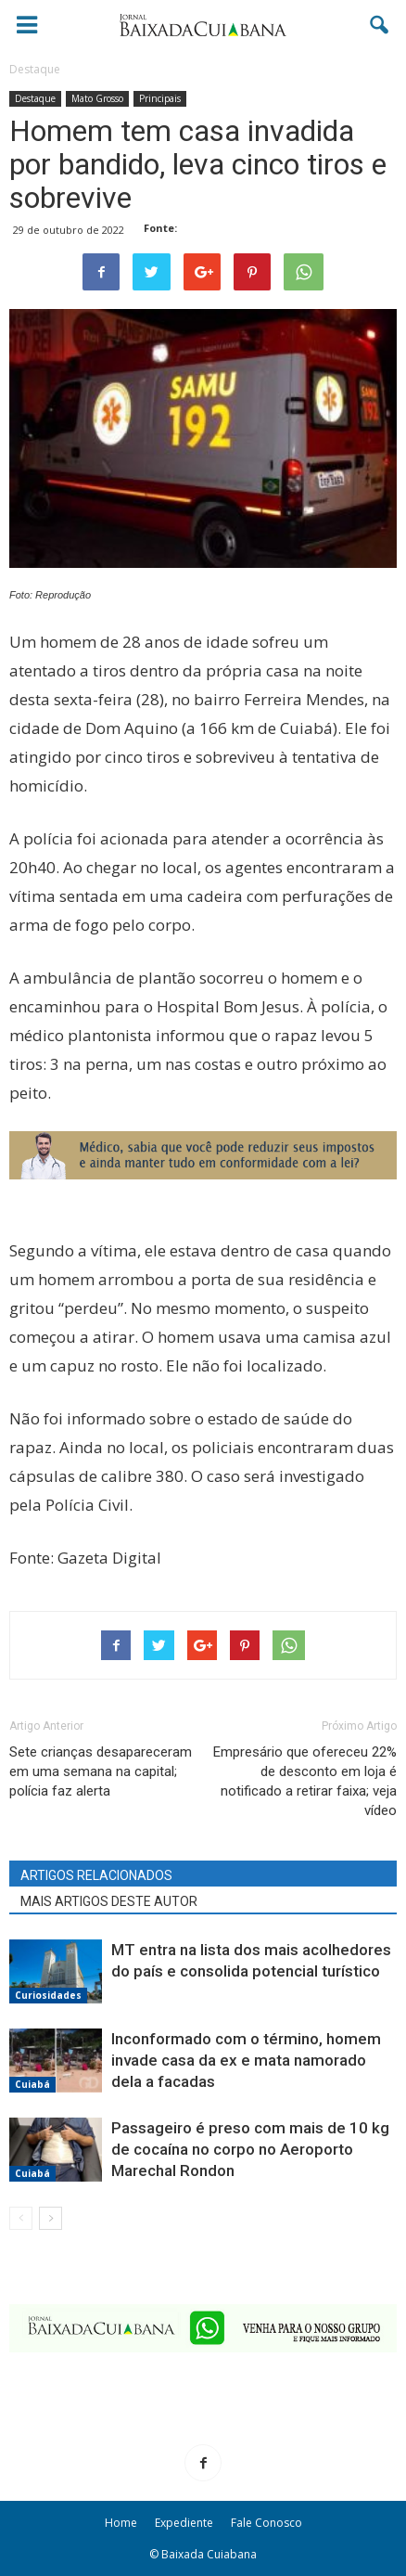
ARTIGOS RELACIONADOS (96, 1875)
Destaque (35, 98)
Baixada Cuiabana (209, 2554)
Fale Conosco (266, 2523)
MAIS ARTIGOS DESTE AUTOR (108, 1901)
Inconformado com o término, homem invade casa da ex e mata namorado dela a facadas (246, 2060)
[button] (380, 25)
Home (121, 2523)
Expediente (184, 2523)
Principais (160, 98)
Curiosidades (48, 1995)
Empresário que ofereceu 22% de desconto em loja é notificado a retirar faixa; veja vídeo (305, 1781)
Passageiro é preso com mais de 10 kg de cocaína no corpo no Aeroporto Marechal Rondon (250, 2149)
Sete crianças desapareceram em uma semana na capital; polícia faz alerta (100, 1771)
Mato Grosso (97, 98)
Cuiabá (32, 2084)
